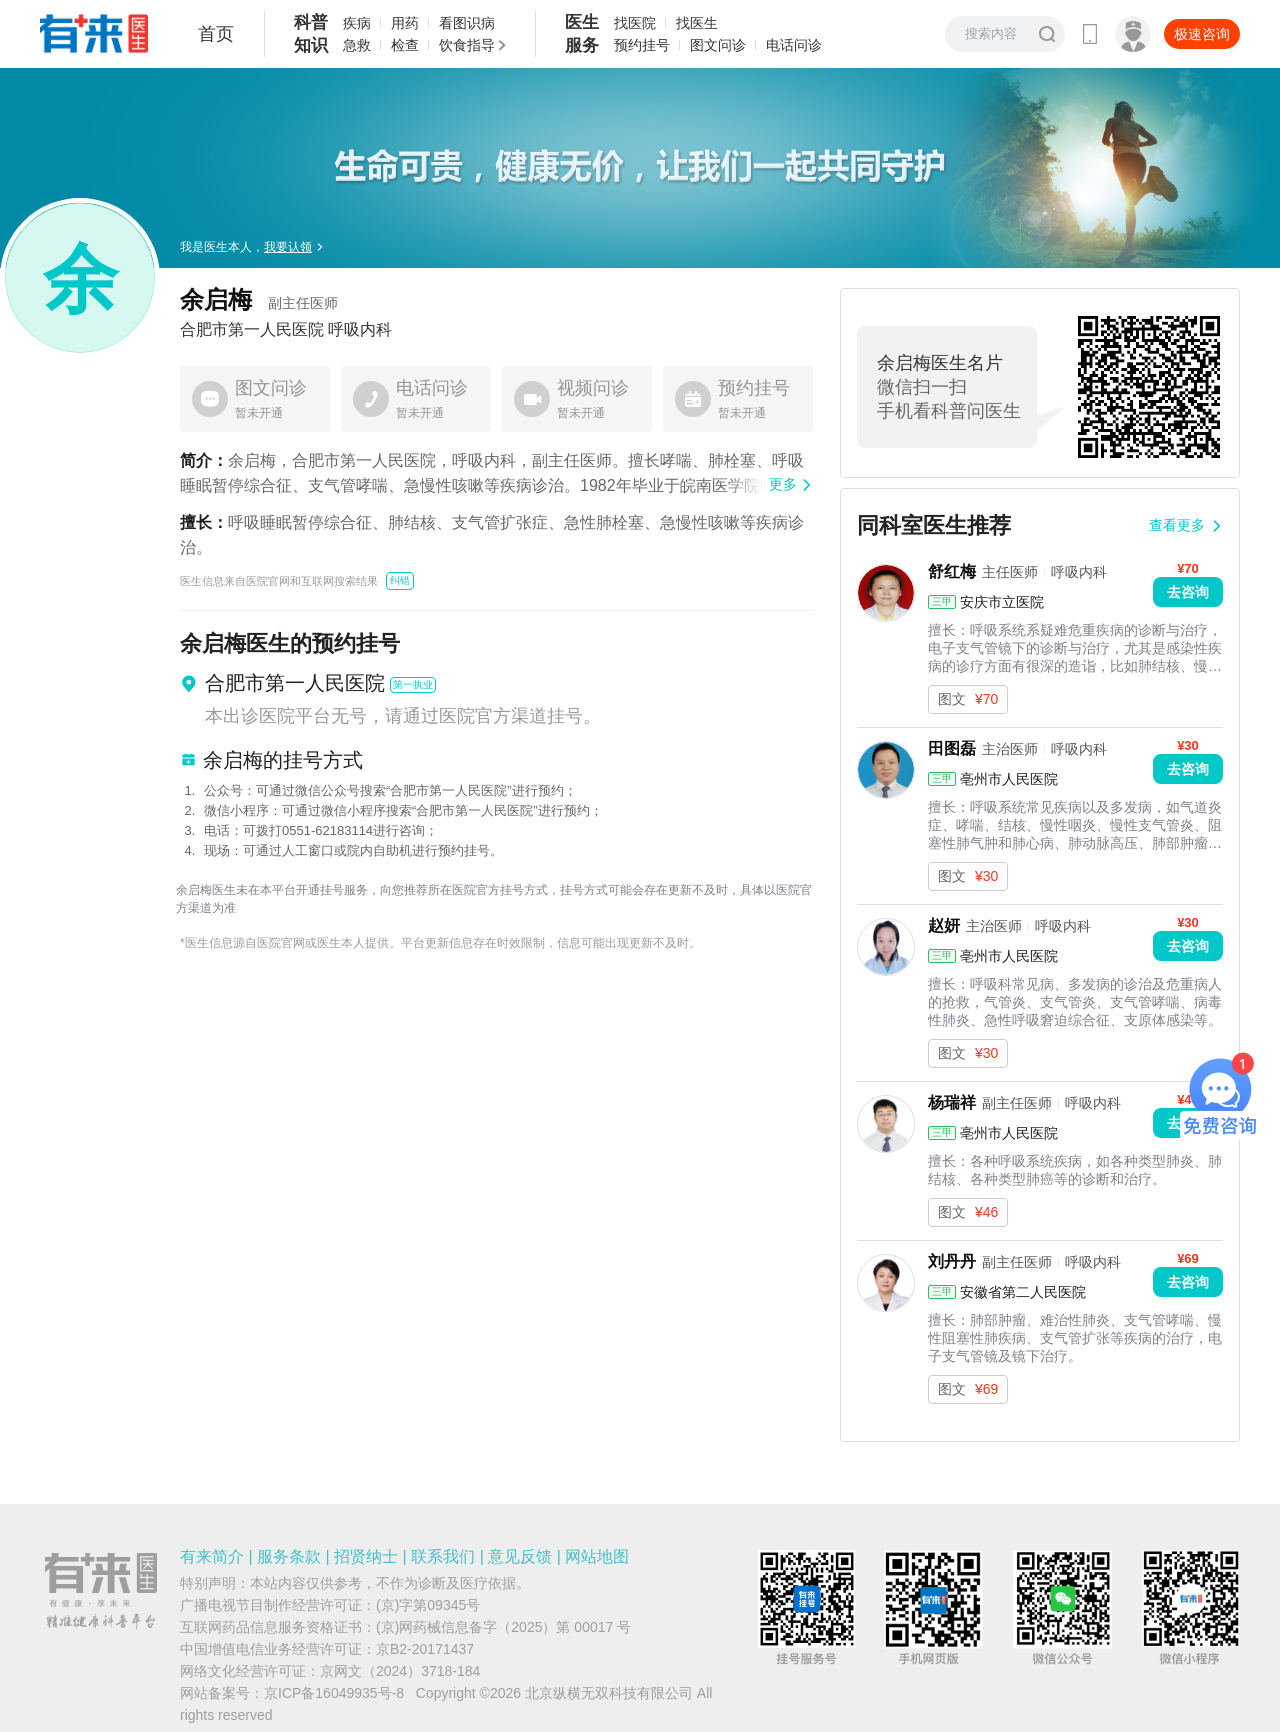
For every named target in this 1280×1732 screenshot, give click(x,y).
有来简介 (212, 1556)
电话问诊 (794, 45)
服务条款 (289, 1556)
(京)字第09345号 (428, 1605)
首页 (216, 34)
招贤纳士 (366, 1556)
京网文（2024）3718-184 (400, 1671)
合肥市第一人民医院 (252, 330)
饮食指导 (467, 45)
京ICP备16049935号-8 (334, 1693)
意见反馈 (520, 1556)
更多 (783, 484)
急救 (357, 45)
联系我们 (443, 1556)
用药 (405, 23)
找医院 (635, 23)
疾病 (357, 23)
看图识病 (467, 23)
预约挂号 (642, 45)
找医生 (697, 23)
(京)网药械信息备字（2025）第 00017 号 (503, 1627)
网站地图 (597, 1556)
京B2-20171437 (425, 1649)
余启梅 (259, 299)
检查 (405, 45)
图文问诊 (718, 45)
